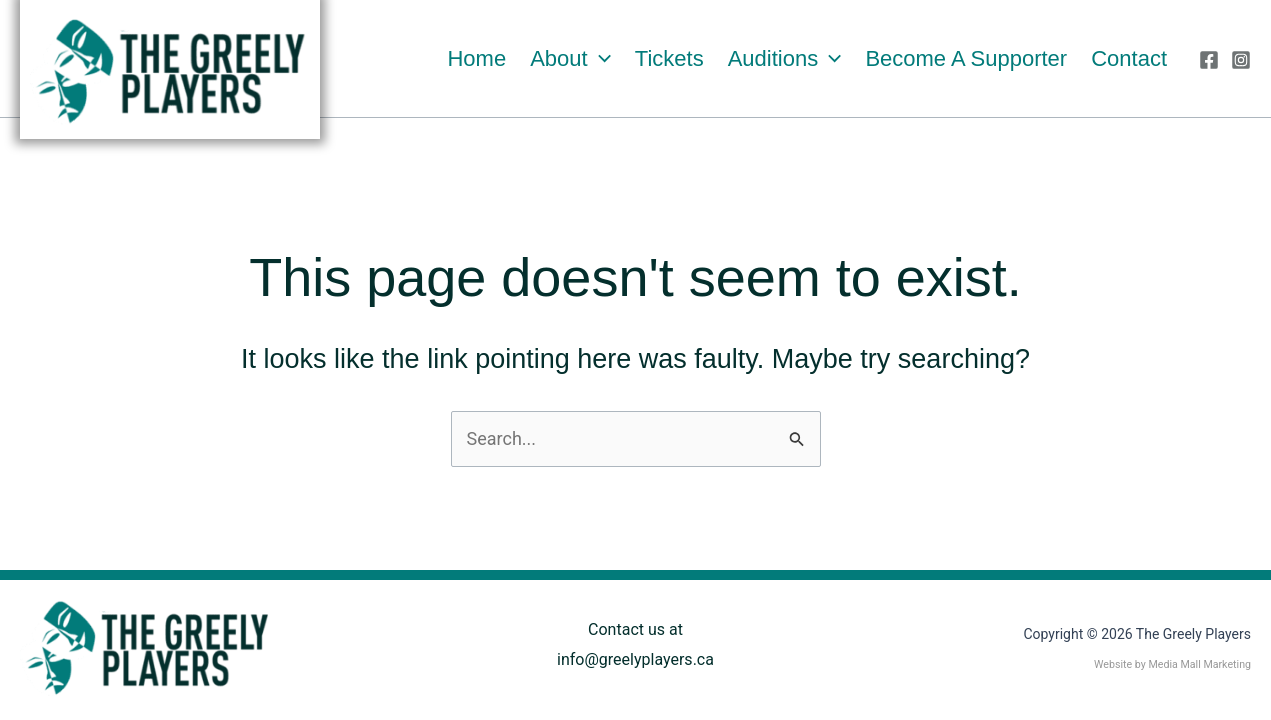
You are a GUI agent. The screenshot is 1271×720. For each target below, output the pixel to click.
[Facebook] (1209, 60)
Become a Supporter (966, 58)
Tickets (669, 58)
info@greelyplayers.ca (635, 659)
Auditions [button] (785, 59)
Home (476, 58)
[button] (599, 59)
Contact (1129, 58)
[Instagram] (1241, 60)
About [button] (570, 59)
